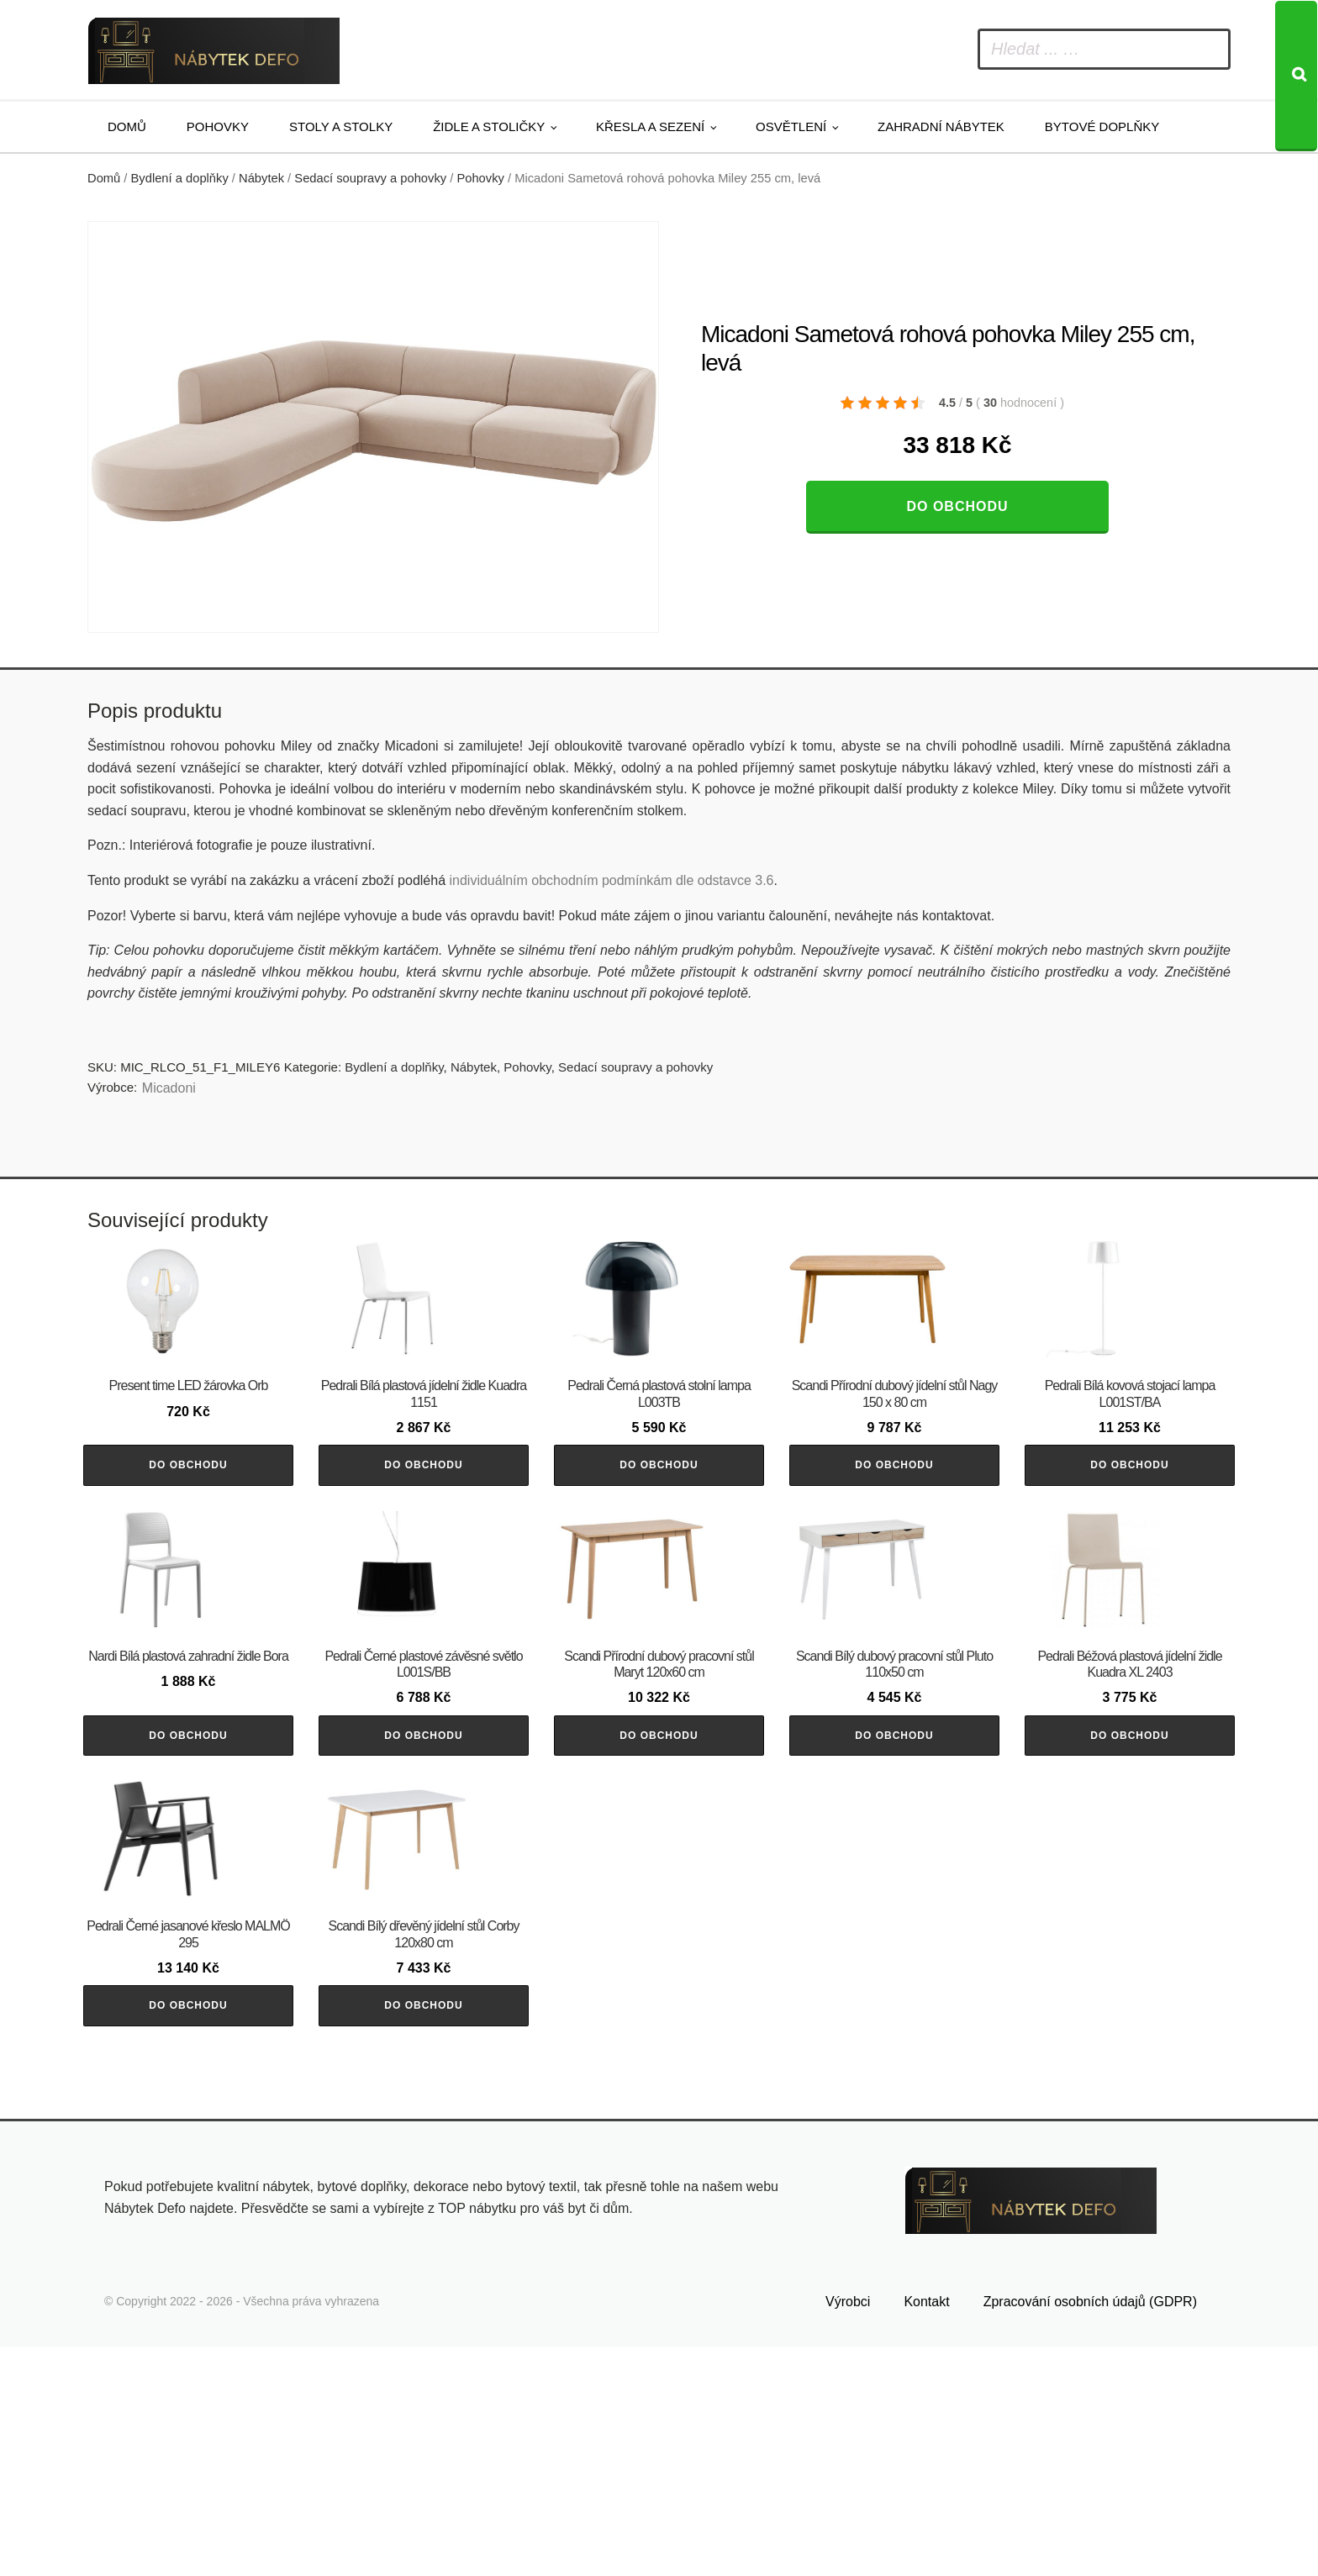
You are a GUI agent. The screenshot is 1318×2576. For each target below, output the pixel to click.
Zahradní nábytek (941, 126)
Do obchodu (957, 506)
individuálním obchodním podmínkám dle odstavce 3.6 (611, 880)
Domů (127, 126)
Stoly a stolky (341, 126)
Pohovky (218, 126)
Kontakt (926, 2531)
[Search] (1296, 76)
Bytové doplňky (1102, 126)
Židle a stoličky (489, 126)
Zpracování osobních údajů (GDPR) (1090, 2531)
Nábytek (261, 178)
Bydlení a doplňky (180, 178)
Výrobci (847, 2531)
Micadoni (169, 1088)
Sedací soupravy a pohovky (370, 178)
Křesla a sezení (650, 126)
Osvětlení (791, 126)
